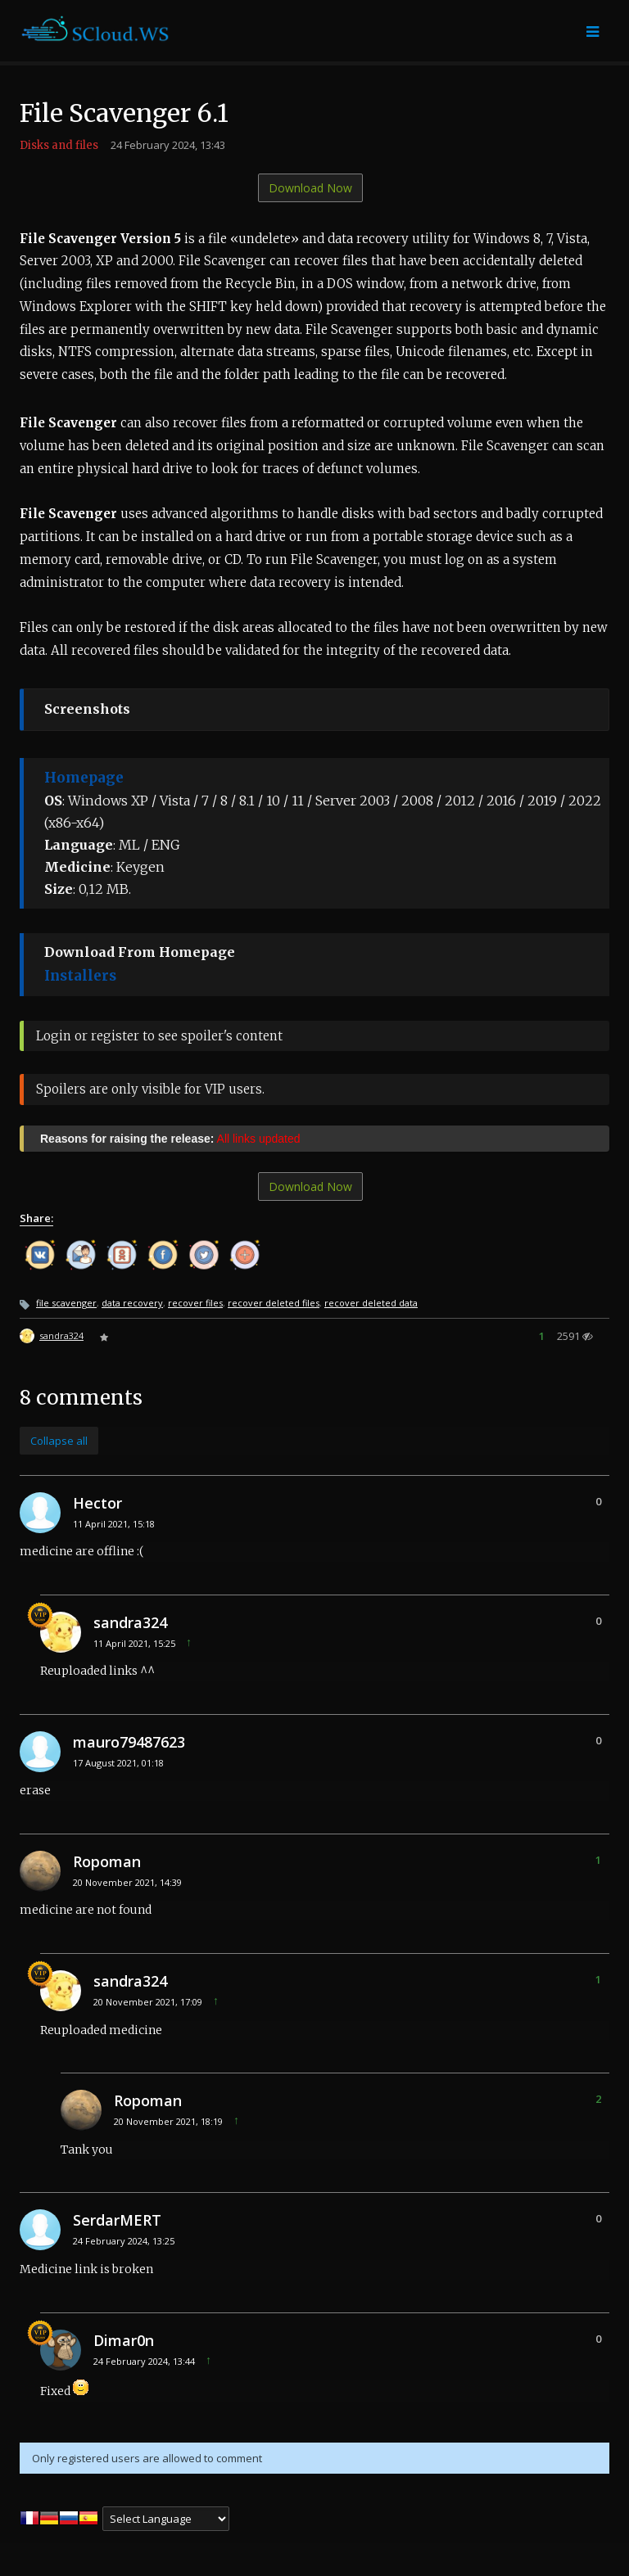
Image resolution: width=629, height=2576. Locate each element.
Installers (80, 976)
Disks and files (59, 145)
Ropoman (107, 1861)
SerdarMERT (117, 2220)
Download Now (310, 188)
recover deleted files (273, 1303)
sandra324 (61, 1335)
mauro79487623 (129, 1742)
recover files (195, 1303)
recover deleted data (371, 1303)
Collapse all (59, 1440)
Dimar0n (123, 2340)
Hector (97, 1503)
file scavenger (66, 1303)
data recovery (132, 1303)
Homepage (84, 778)
